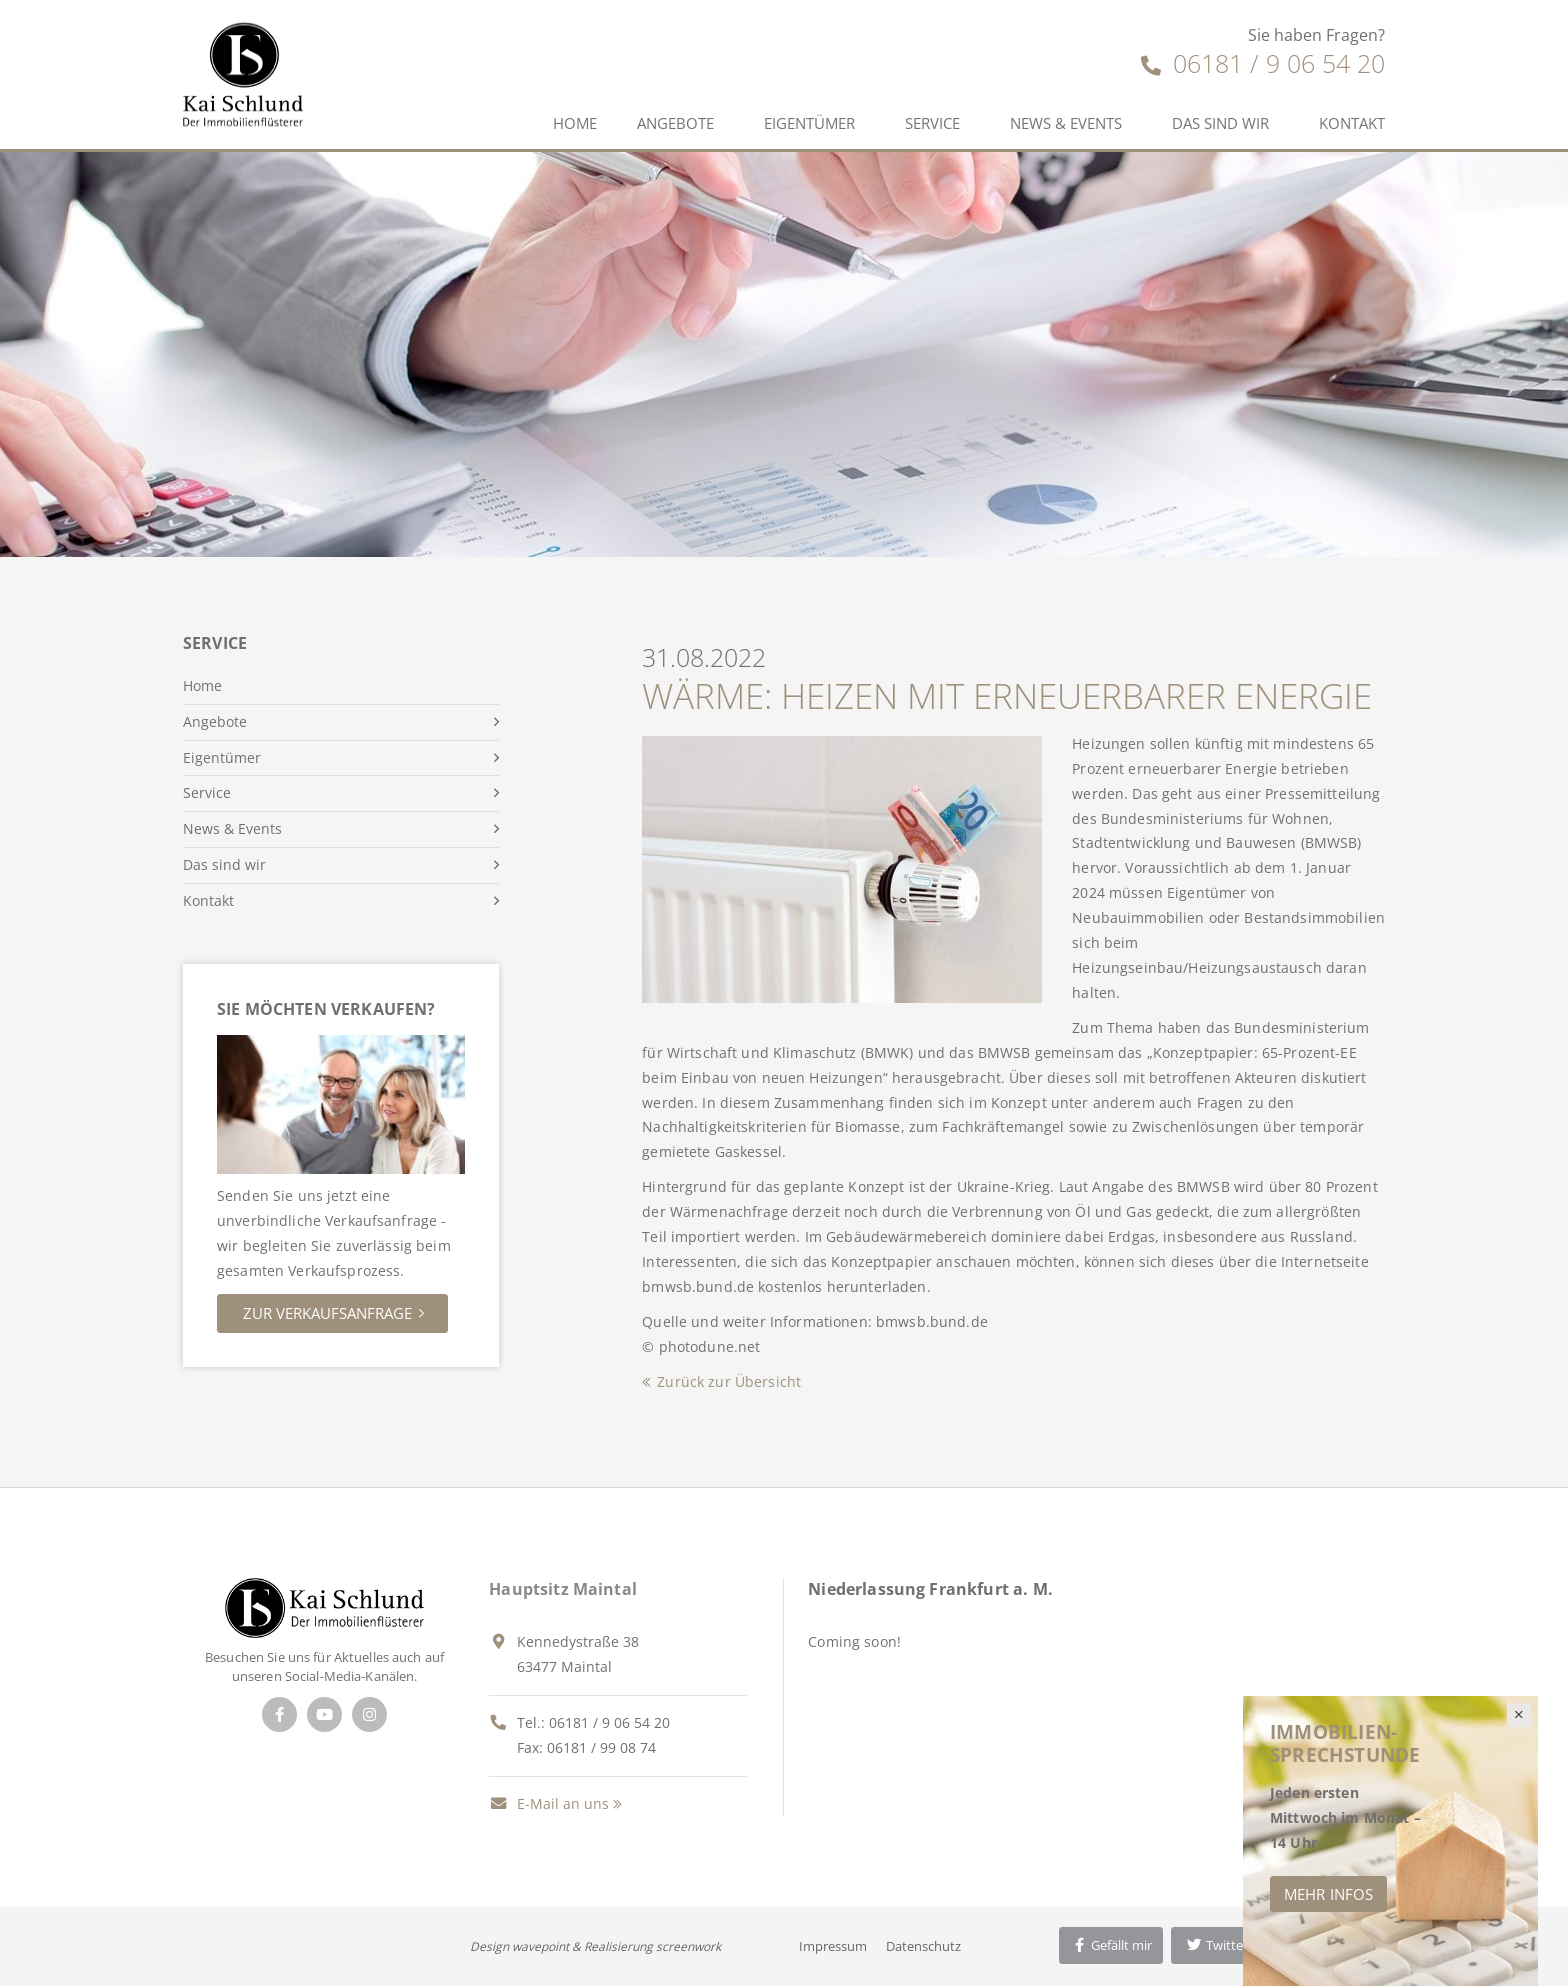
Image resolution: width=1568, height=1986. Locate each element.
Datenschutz (923, 1946)
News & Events (1066, 123)
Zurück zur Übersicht (729, 1381)
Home (575, 123)
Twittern (1220, 1945)
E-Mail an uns (549, 1803)
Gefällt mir (1111, 1945)
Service (932, 123)
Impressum (833, 1946)
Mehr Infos (1328, 1894)
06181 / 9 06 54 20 (1263, 63)
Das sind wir (1220, 123)
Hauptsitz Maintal (563, 1589)
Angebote (675, 123)
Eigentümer (809, 123)
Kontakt (1352, 123)
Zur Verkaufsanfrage (327, 1313)
